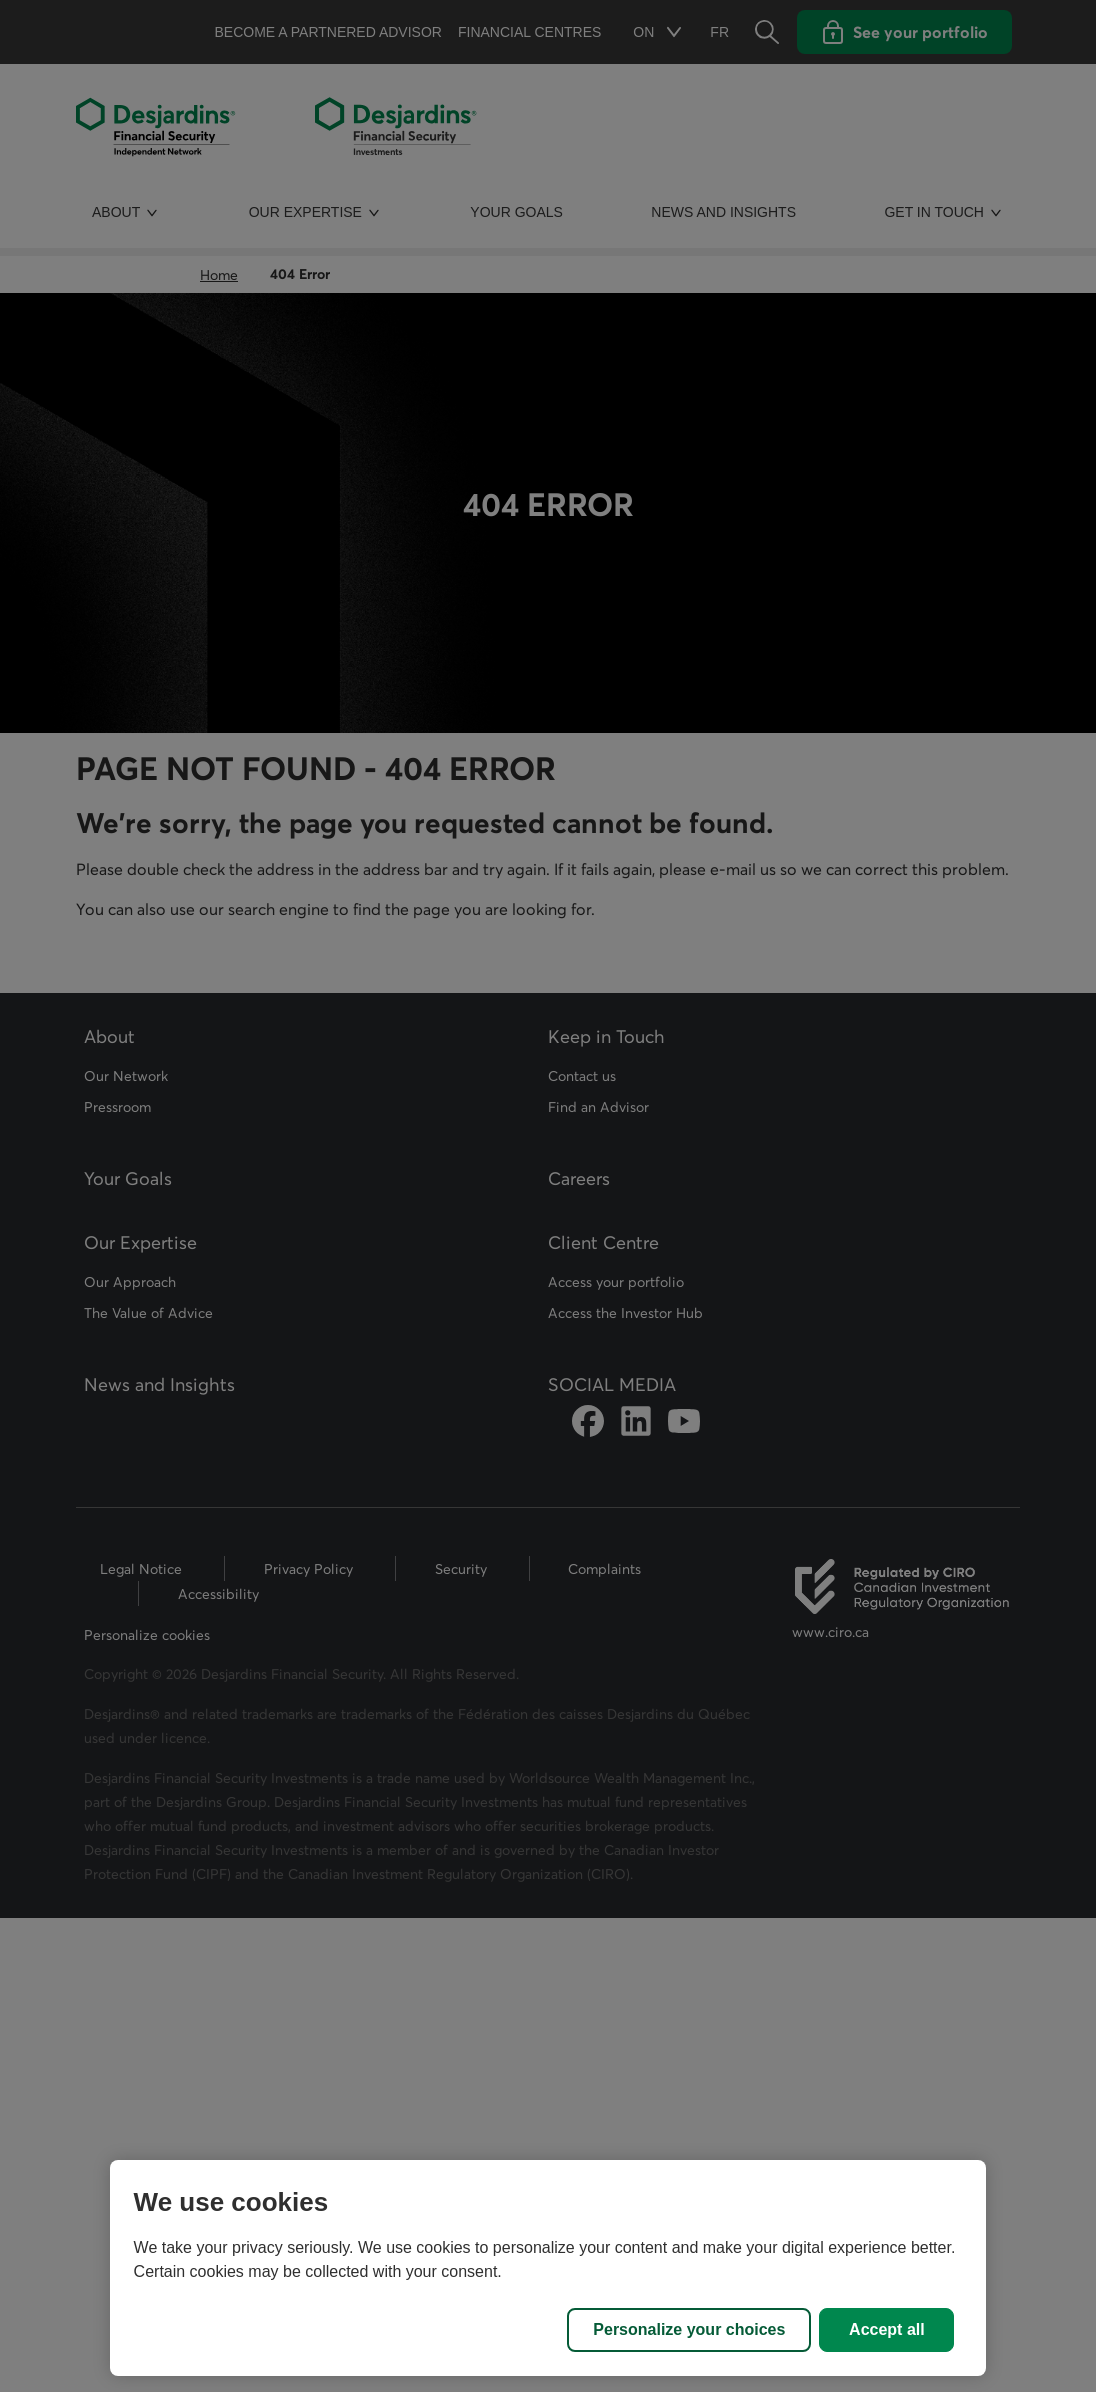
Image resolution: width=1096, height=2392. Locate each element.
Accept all (887, 2329)
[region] (548, 2268)
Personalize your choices (689, 2329)
